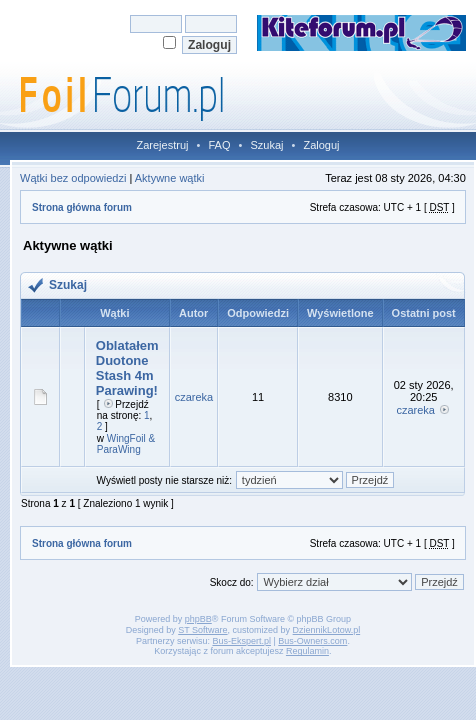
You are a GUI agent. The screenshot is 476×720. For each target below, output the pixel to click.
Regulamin (307, 651)
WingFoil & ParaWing (126, 444)
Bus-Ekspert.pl (241, 641)
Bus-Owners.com (312, 641)
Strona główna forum (82, 207)
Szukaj (266, 145)
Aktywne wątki (170, 178)
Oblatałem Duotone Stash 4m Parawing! (127, 368)
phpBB (198, 619)
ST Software (202, 630)
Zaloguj (321, 145)
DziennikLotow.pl (327, 630)
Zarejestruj (163, 145)
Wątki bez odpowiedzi (73, 178)
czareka (194, 397)
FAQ (219, 145)
